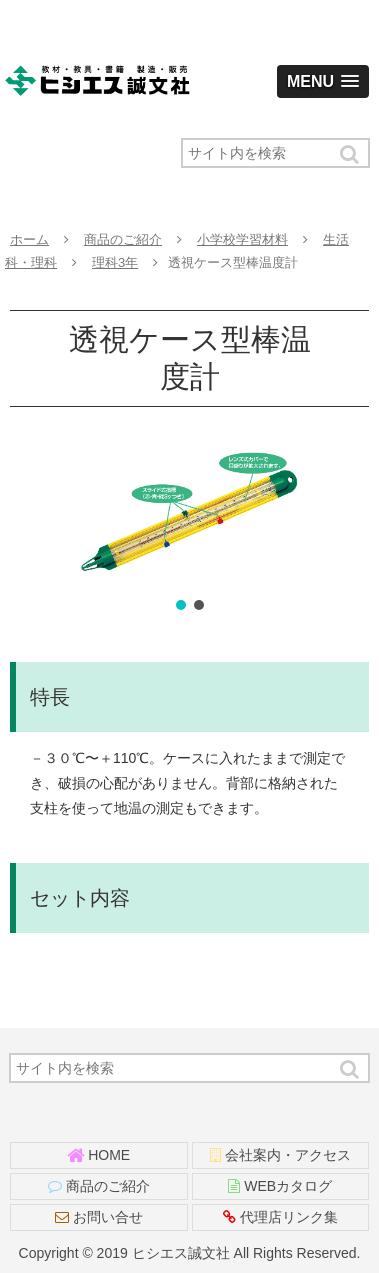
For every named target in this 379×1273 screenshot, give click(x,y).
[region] (189, 526)
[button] (351, 154)
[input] (275, 153)
